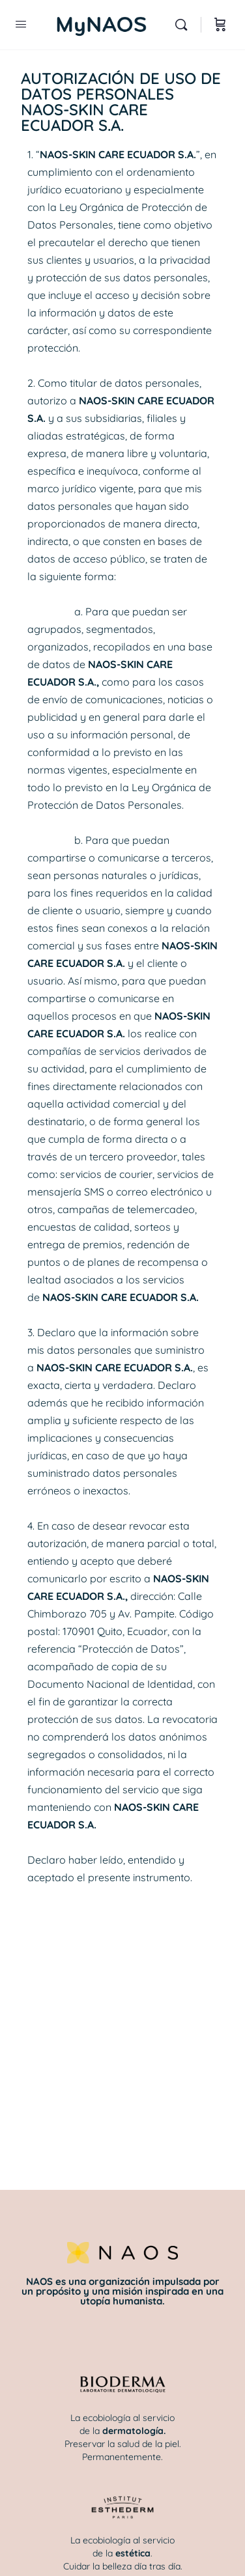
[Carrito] (220, 24)
